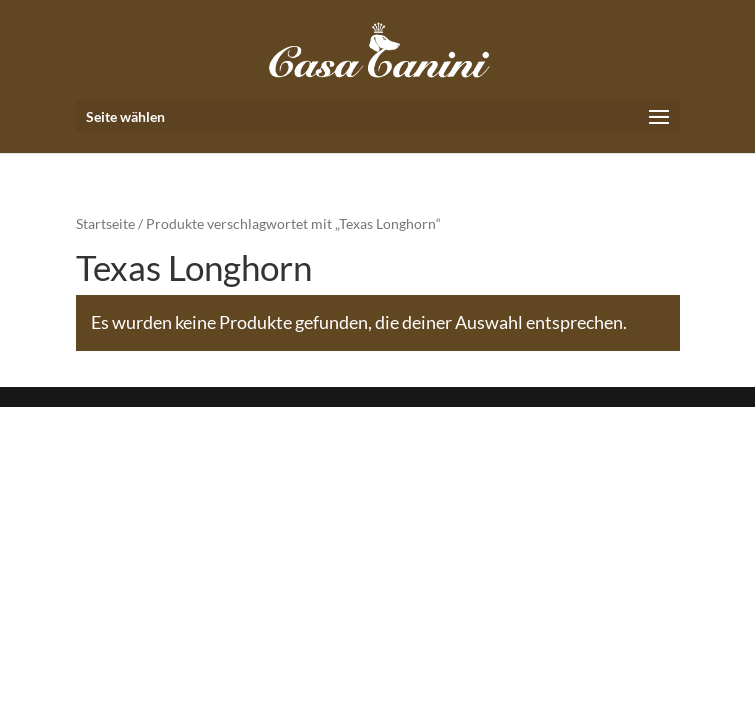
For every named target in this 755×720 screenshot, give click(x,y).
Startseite (105, 223)
